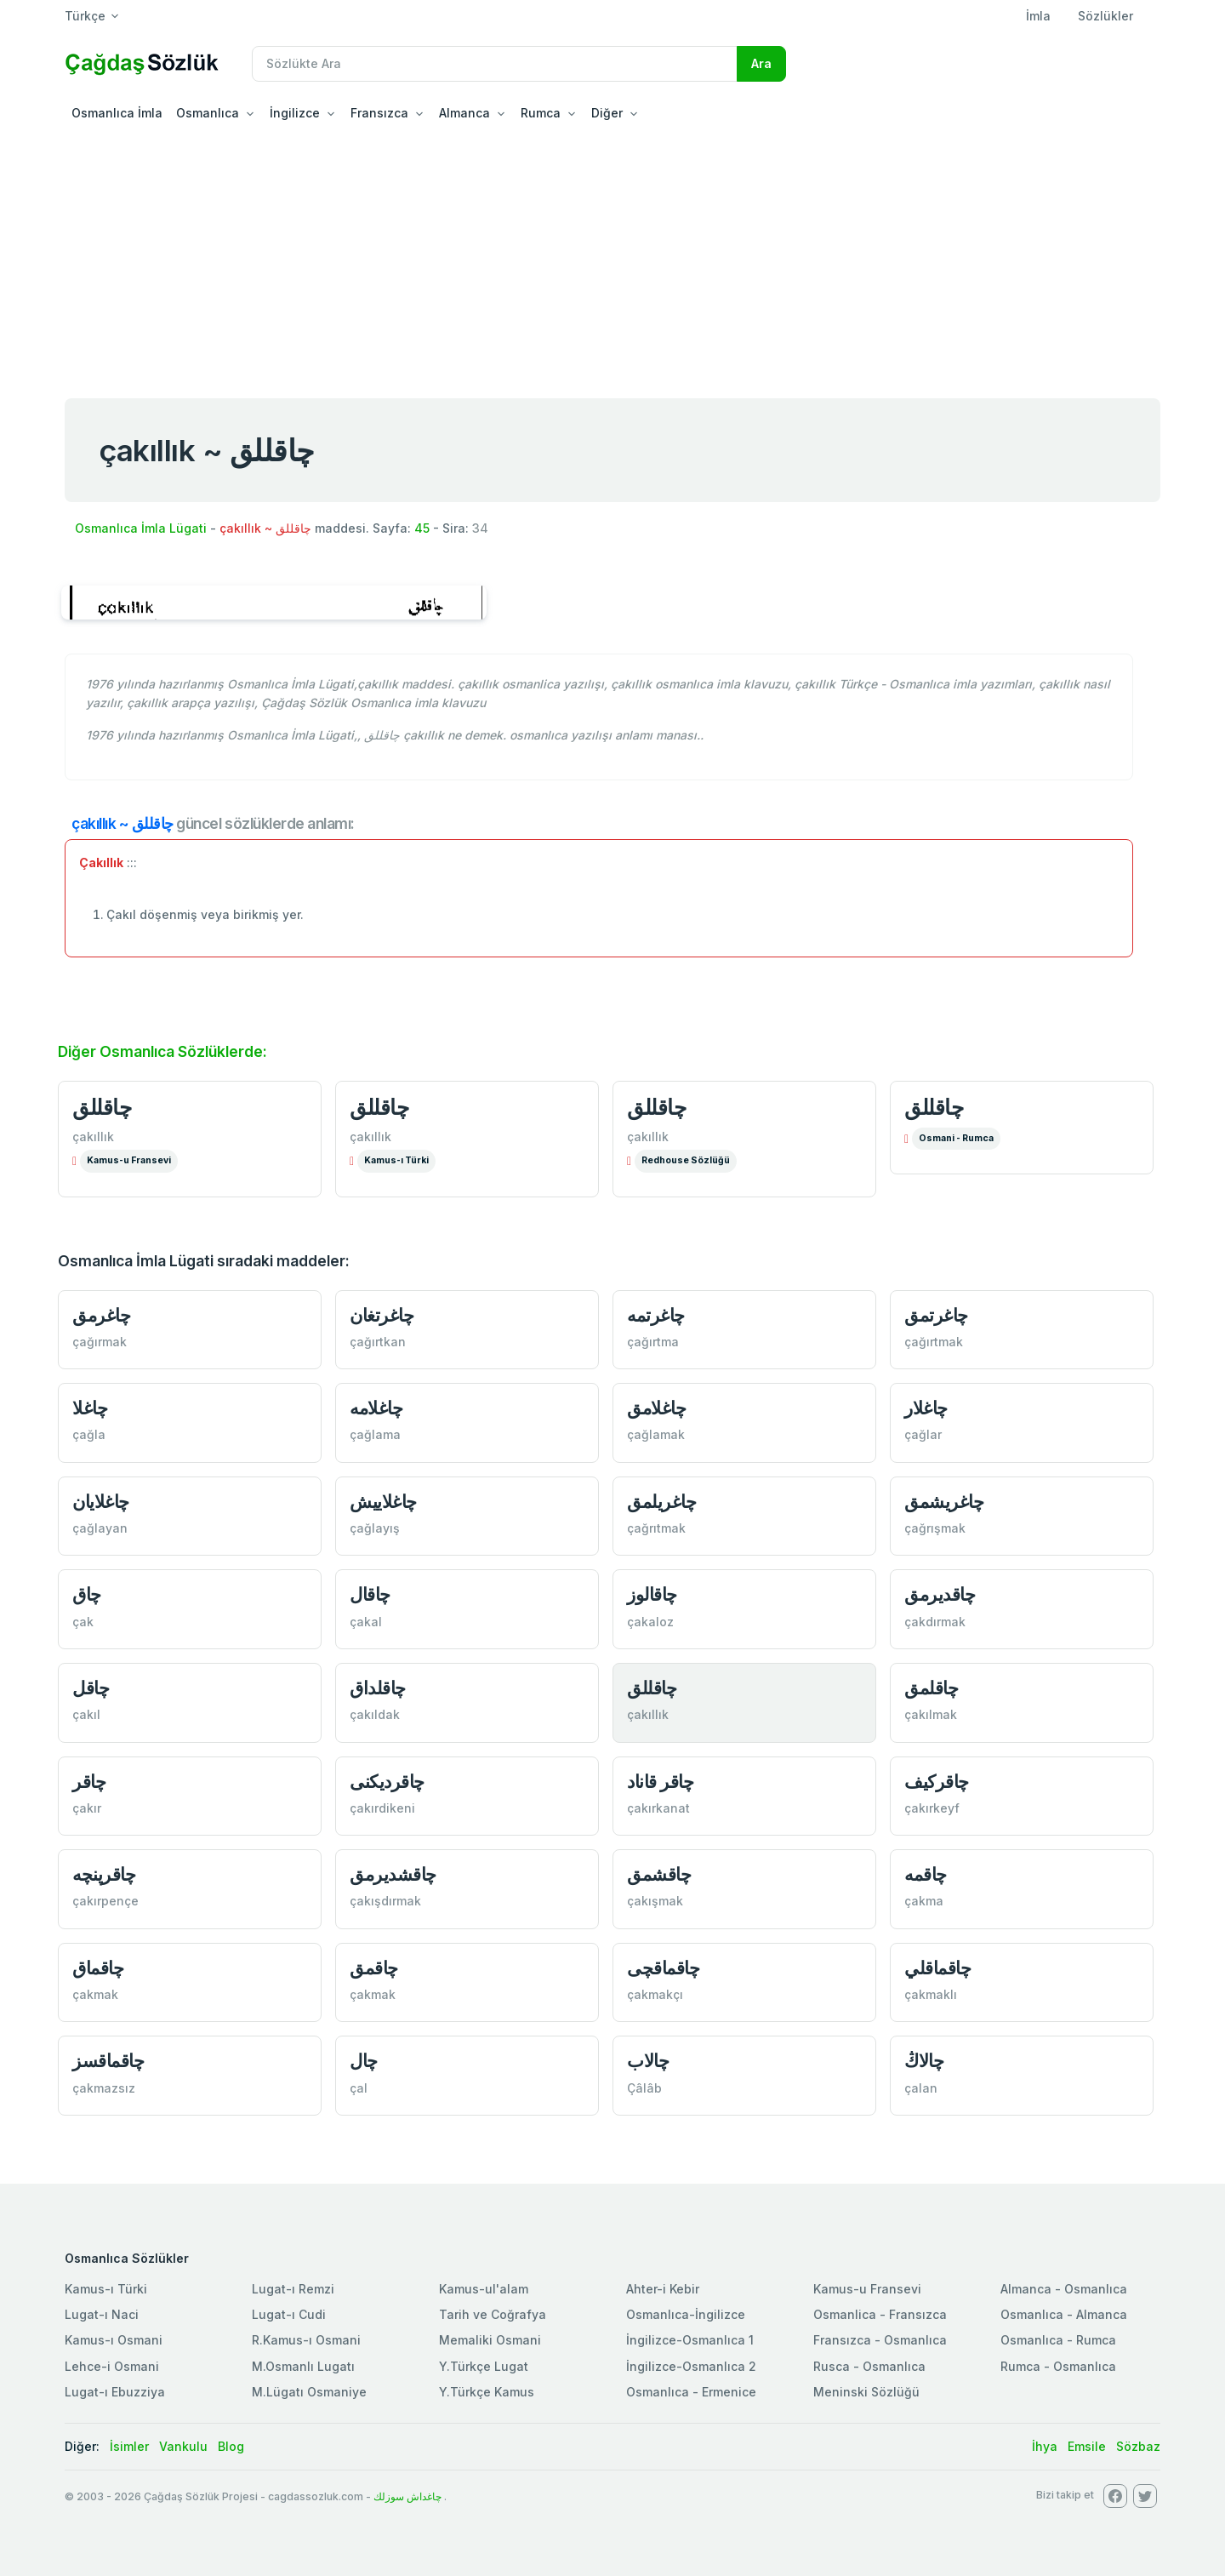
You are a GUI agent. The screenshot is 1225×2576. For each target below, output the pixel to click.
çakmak (95, 1994)
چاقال (370, 1594)
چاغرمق (101, 1315)
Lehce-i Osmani (112, 2366)
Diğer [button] (607, 113)
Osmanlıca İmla (116, 113)
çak (83, 1621)
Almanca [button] (464, 113)
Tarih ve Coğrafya (492, 2314)
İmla (1038, 16)
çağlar (923, 1434)
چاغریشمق (943, 1501)
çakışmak (655, 1900)
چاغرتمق (936, 1315)
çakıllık (93, 1136)
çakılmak (930, 1714)
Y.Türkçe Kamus (486, 2392)
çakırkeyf (932, 1808)
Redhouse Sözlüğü (685, 1160)
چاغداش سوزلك (407, 2496)
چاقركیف (936, 1781)
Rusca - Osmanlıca (869, 2366)
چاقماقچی (663, 1968)
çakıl (86, 1714)
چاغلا (89, 1408)
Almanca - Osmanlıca (1063, 2289)
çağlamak (656, 1434)
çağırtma (653, 1341)
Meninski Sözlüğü (866, 2392)
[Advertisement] (612, 259)
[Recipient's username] (495, 64)
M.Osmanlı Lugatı (303, 2366)
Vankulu (183, 2446)
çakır (86, 1808)
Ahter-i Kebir (662, 2289)
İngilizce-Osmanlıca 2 (691, 2366)
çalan (920, 2088)
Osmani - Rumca (956, 1138)
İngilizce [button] (295, 113)
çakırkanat (658, 1808)
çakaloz (650, 1621)
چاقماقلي (937, 1968)
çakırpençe (105, 1900)
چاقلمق (931, 1688)
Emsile (1087, 2446)
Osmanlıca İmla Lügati (141, 528)
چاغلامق (656, 1408)
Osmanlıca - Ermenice (691, 2392)
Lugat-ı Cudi (289, 2314)
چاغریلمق (661, 1501)
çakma (923, 1900)
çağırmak (99, 1341)
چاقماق (97, 1968)
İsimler (129, 2446)
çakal (366, 1621)
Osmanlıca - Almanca (1063, 2314)
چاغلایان (100, 1501)
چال (364, 2060)
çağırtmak (933, 1341)
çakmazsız (103, 2088)
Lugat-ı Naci (102, 2314)
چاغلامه (376, 1408)
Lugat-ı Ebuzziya (115, 2392)
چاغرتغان (381, 1315)
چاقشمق (659, 1874)
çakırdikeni (382, 1808)
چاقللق (101, 1107)
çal (359, 2088)
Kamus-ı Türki (396, 1160)
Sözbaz (1138, 2446)
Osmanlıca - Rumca (1058, 2340)
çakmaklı (930, 1994)
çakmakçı (655, 1994)
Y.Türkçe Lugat (483, 2366)
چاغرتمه (656, 1315)
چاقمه (925, 1874)
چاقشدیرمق (393, 1874)
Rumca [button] (541, 113)
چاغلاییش (383, 1501)
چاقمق (374, 1968)
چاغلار (926, 1408)
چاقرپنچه (103, 1874)
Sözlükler (1105, 16)
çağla (88, 1434)
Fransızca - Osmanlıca (880, 2340)
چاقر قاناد (660, 1781)
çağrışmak (935, 1528)
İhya (1044, 2446)
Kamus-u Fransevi (129, 1160)
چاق (86, 1594)
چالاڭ (923, 2060)
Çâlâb (644, 2088)
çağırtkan (378, 1341)
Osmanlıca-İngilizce (685, 2314)
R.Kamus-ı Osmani (306, 2340)
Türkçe (85, 16)
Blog (231, 2446)
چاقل (90, 1688)
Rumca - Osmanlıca (1058, 2366)
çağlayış (375, 1528)
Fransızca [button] (379, 113)
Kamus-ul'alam (483, 2289)
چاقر (88, 1781)
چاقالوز (652, 1594)
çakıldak (375, 1714)
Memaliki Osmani (490, 2340)
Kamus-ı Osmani (113, 2340)
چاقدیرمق (939, 1594)
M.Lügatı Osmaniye (309, 2392)
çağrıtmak (656, 1528)
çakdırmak (935, 1621)
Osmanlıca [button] (207, 113)
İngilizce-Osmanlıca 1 (690, 2340)
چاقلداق (378, 1688)
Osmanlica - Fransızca (880, 2314)
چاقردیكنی (387, 1781)
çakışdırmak (385, 1900)
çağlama (375, 1434)
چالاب (648, 2060)
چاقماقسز (108, 2060)
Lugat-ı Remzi (293, 2289)
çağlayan (100, 1528)
